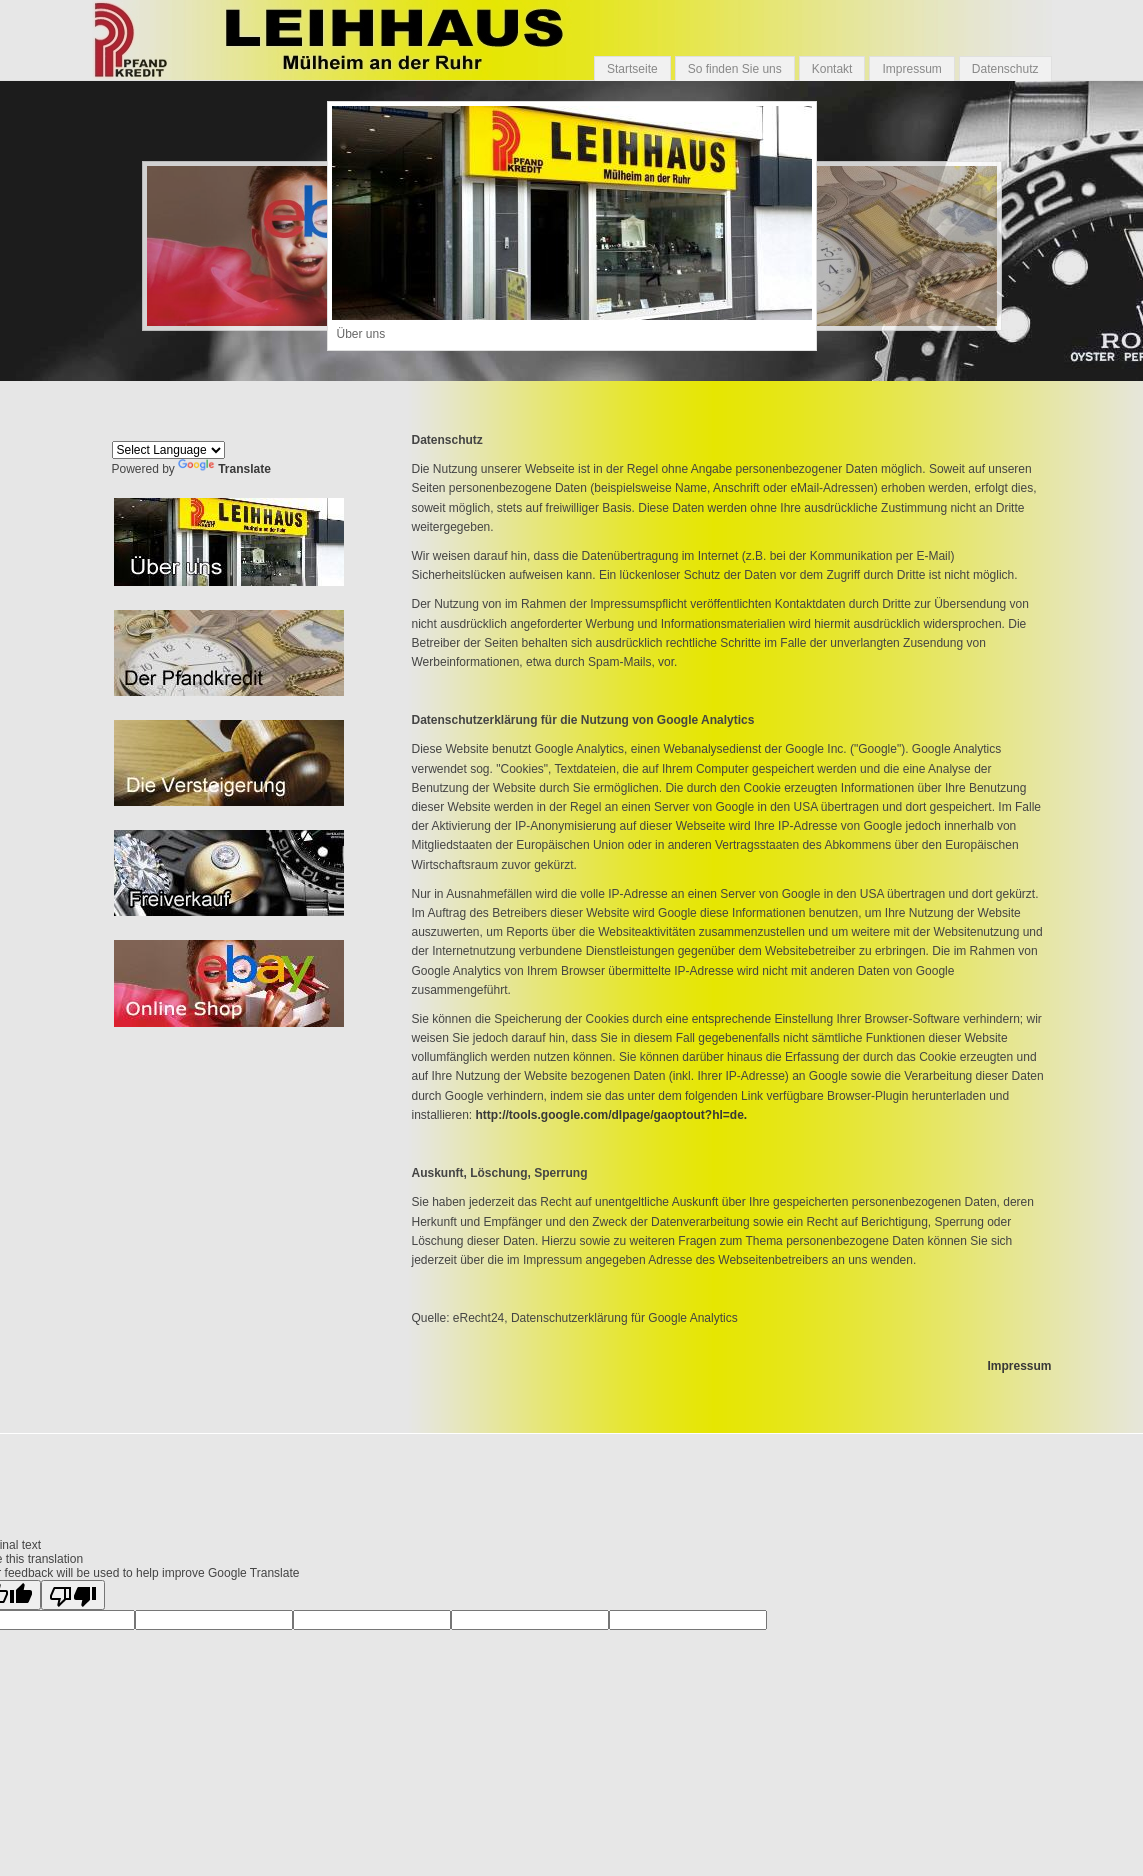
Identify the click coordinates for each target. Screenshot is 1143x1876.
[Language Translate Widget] (168, 450)
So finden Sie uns (735, 69)
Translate (224, 469)
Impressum (911, 69)
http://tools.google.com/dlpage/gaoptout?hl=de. (612, 1115)
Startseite (632, 69)
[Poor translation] (73, 1595)
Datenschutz (1005, 69)
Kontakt (832, 69)
